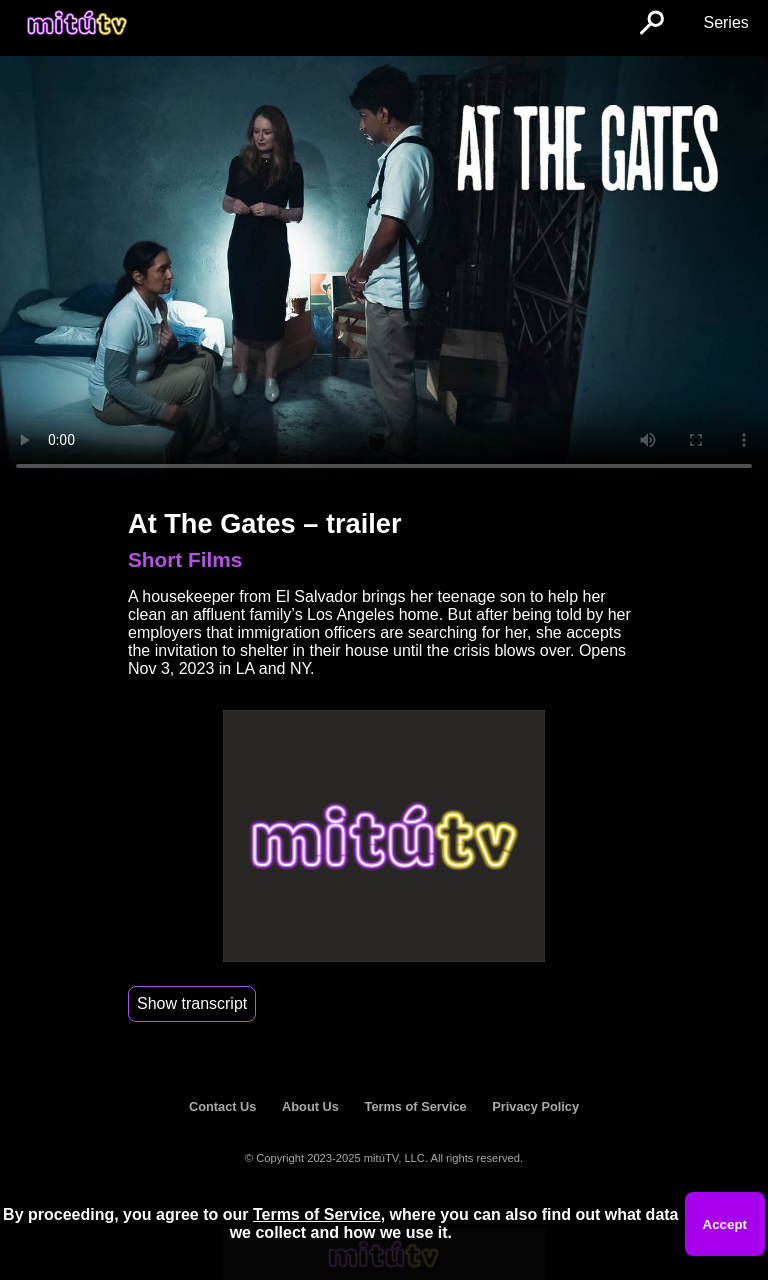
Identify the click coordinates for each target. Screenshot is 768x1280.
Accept (725, 1224)
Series (725, 22)
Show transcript (192, 1003)
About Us (310, 1106)
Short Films (185, 559)
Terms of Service (416, 1106)
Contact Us (223, 1106)
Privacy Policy (535, 1106)
